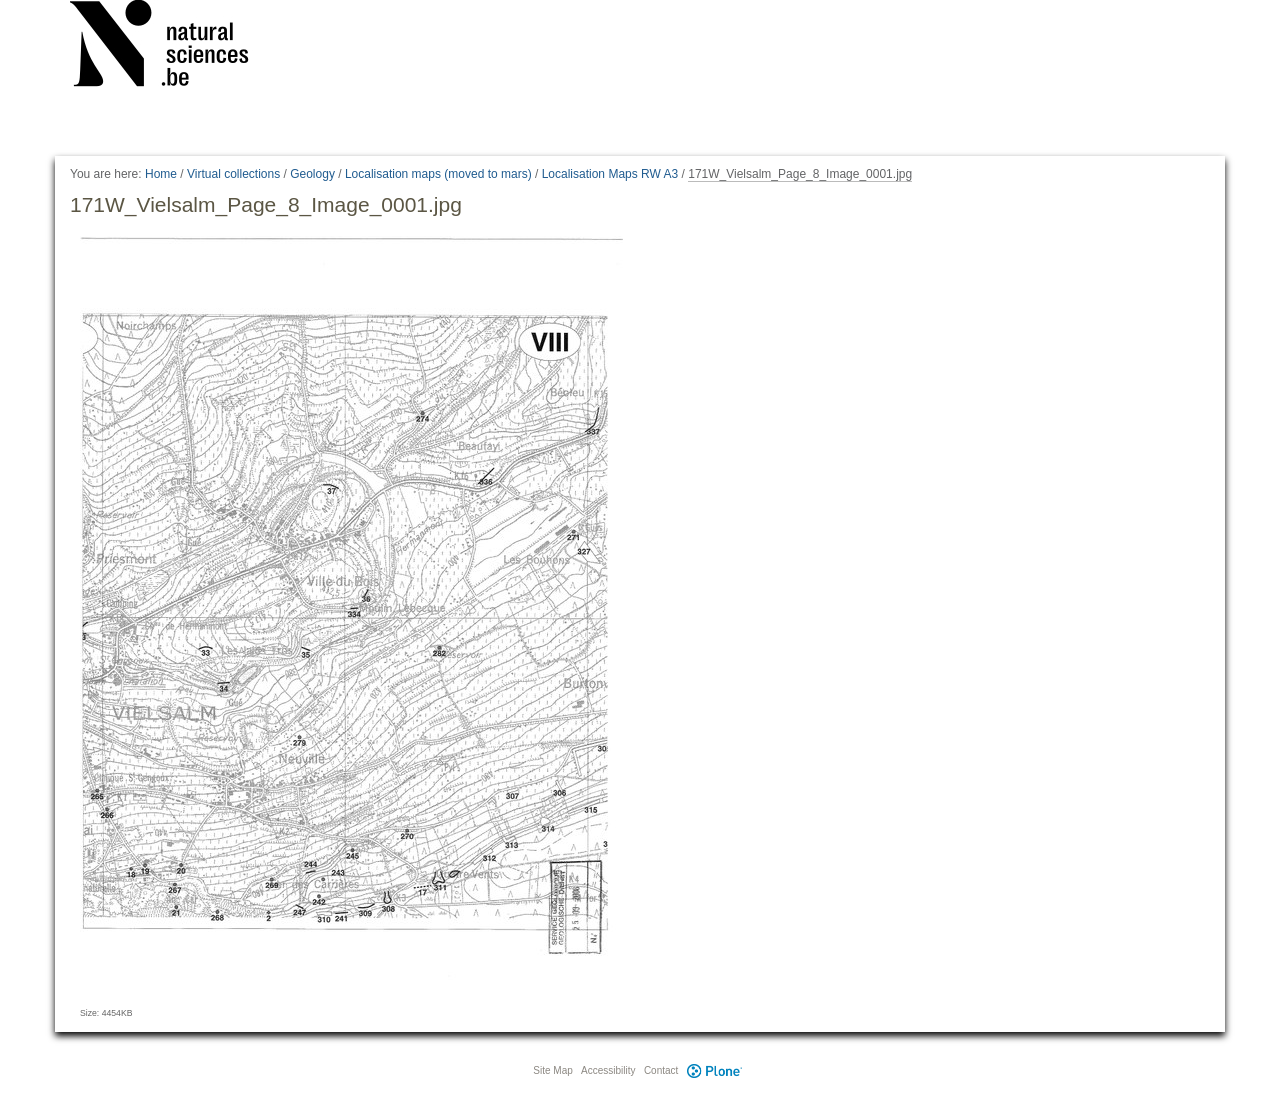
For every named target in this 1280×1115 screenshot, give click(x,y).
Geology (312, 174)
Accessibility (608, 1070)
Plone (714, 1070)
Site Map (552, 1070)
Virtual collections (233, 174)
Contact (661, 1070)
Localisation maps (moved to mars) (438, 174)
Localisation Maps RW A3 (610, 174)
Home (161, 174)
